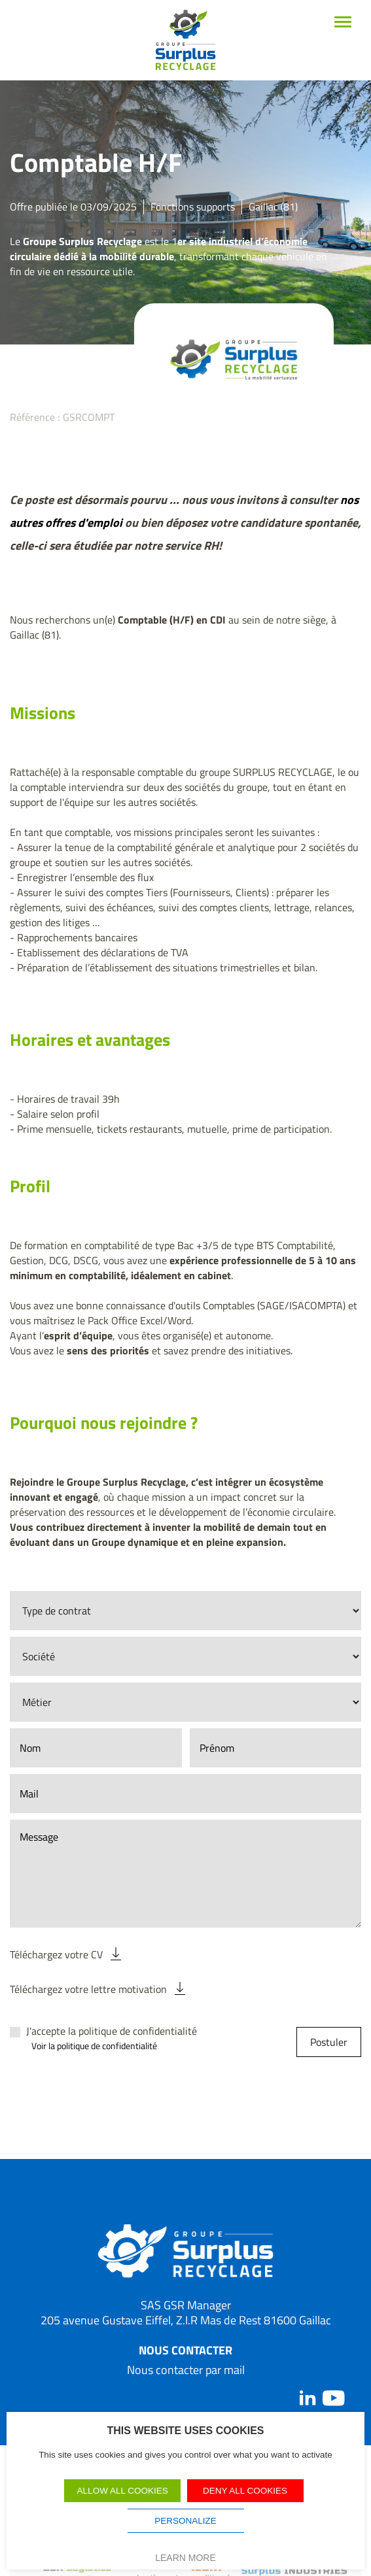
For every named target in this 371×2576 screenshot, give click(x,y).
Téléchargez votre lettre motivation (88, 1989)
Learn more (185, 2557)
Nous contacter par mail (186, 2370)
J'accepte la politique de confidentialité (111, 2031)
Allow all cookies (122, 2491)
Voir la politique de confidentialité (94, 2045)
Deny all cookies (245, 2491)
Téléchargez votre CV (56, 1954)
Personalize (185, 2521)
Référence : (35, 417)
